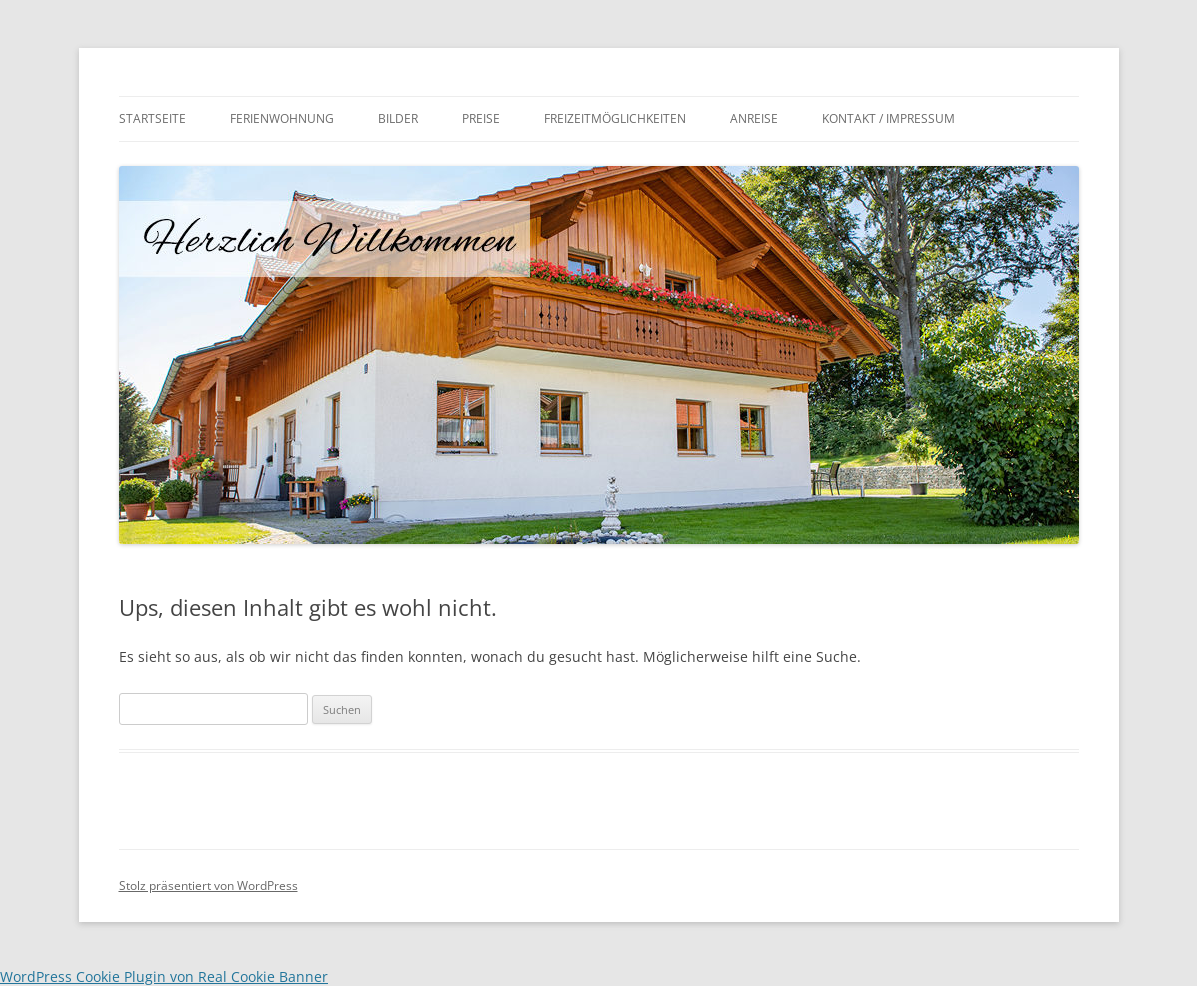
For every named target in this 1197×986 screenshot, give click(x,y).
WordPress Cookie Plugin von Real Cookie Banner (164, 976)
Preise (481, 118)
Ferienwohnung (282, 118)
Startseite (152, 118)
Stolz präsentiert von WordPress (208, 885)
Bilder (398, 118)
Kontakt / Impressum (888, 118)
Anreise (754, 118)
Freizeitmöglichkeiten (615, 118)
